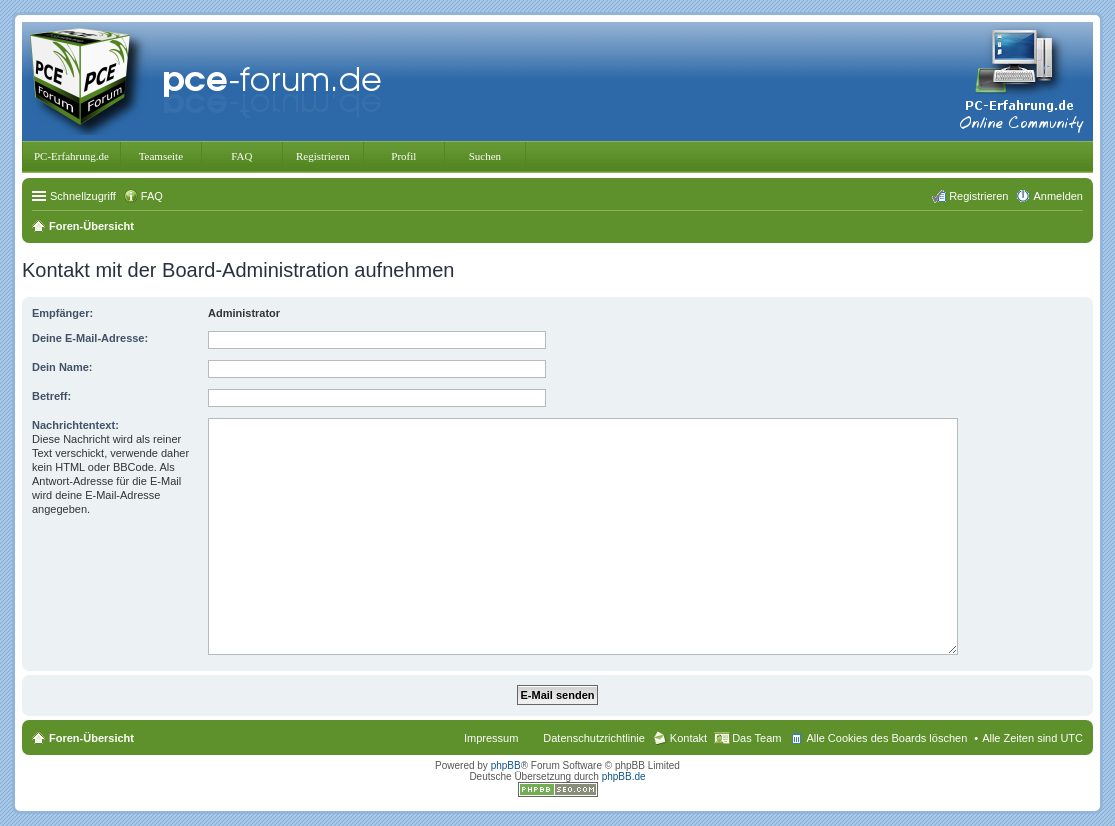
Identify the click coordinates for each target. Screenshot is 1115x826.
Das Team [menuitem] (756, 738)
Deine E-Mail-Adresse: (90, 338)
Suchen (485, 156)
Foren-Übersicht (91, 738)
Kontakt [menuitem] (688, 738)
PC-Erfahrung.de (71, 156)
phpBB (506, 765)
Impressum (491, 738)
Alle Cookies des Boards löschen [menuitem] (886, 738)
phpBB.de (624, 776)
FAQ (241, 156)
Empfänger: (62, 313)
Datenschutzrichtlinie (594, 738)
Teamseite (161, 156)
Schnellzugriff (83, 196)
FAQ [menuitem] (152, 196)
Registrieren (323, 156)
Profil (403, 156)
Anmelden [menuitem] (1058, 196)
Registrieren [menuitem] (978, 196)
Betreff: (51, 396)
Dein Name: (62, 367)
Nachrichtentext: (75, 425)
